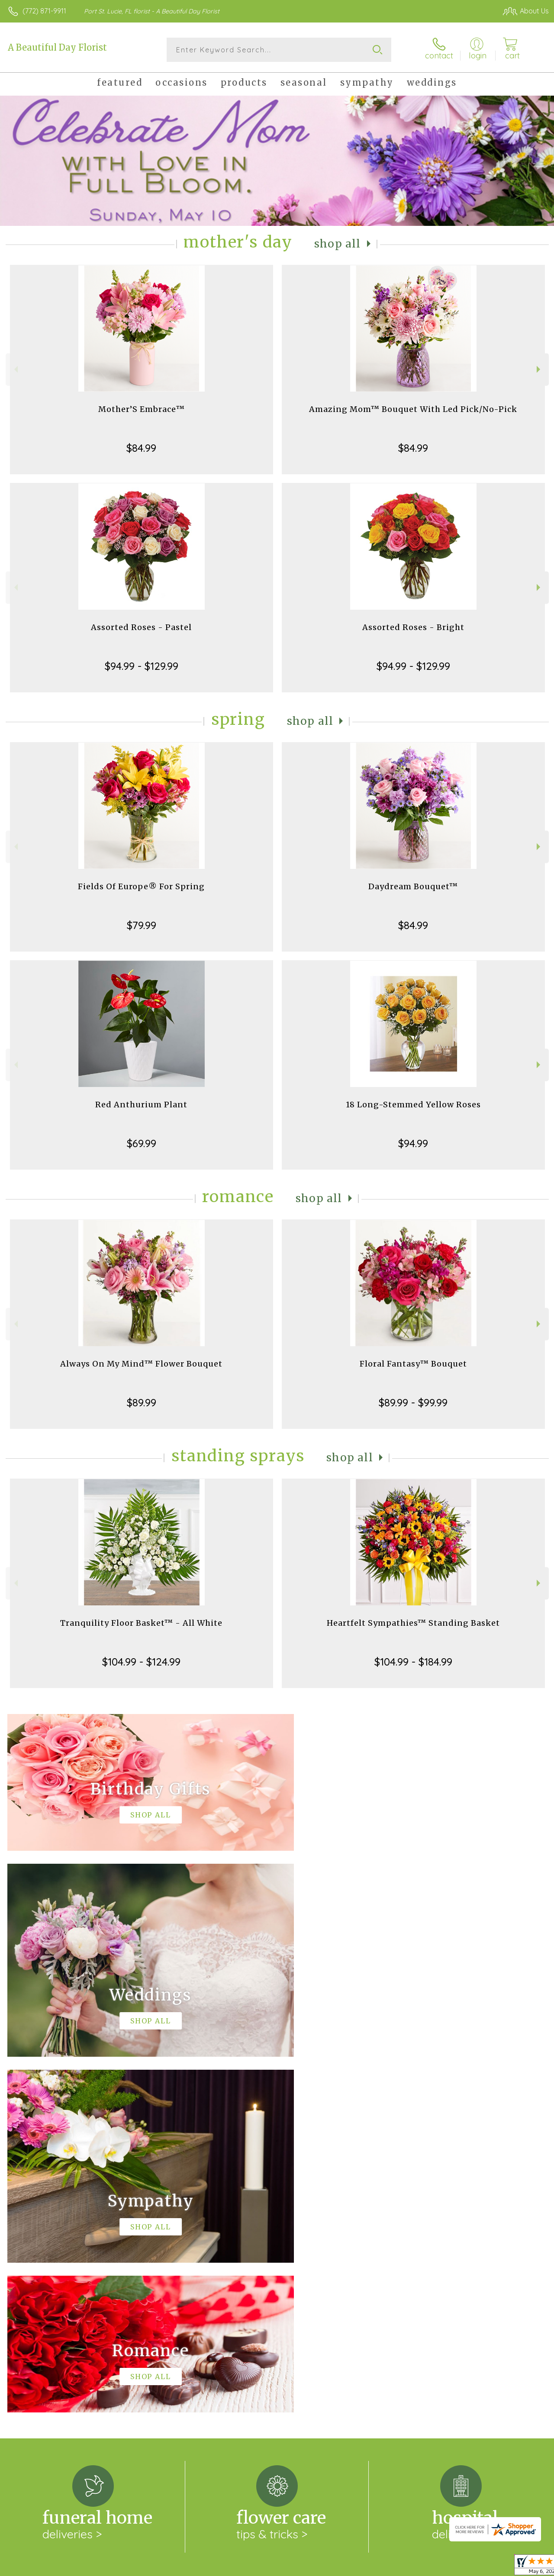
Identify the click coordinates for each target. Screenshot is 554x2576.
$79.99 (141, 925)
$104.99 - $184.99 (413, 1661)
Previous (15, 369)
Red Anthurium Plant (141, 1105)
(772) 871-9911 (44, 10)
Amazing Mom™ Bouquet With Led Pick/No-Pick (413, 409)
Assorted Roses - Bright (413, 627)
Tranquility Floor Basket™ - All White (141, 1623)
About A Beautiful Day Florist (59, 2243)
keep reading (329, 2260)
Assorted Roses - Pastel (141, 627)
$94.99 (413, 1143)
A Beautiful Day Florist (57, 47)
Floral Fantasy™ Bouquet (413, 1364)
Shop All (337, 244)
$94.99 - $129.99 (141, 665)
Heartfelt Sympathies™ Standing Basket (413, 1623)
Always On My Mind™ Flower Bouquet (141, 1364)
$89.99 (141, 1402)
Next (539, 369)
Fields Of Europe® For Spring (141, 886)
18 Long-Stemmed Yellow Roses (413, 1105)
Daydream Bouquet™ (413, 886)
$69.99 (141, 1143)
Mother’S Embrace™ (141, 409)
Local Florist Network (464, 2567)
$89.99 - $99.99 (413, 1402)
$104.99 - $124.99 (141, 1661)
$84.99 (141, 447)
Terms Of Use (351, 2567)
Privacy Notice (402, 2567)
